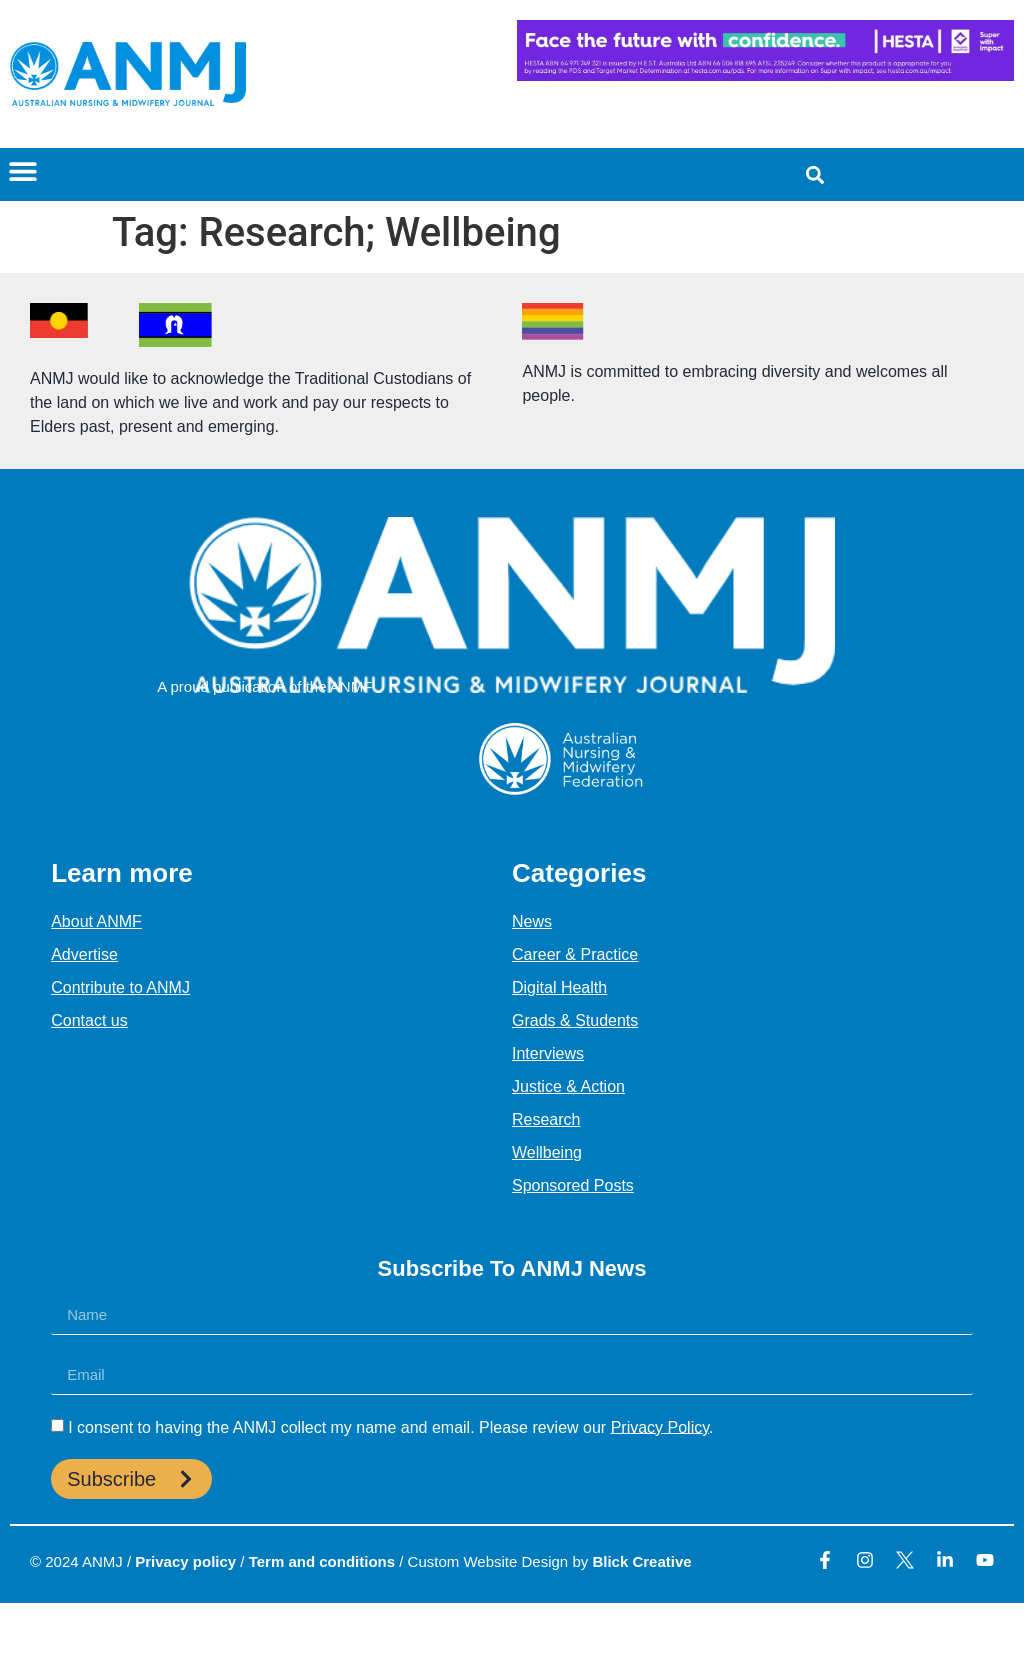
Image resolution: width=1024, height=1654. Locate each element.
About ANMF (96, 921)
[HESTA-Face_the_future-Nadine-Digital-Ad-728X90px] (765, 75)
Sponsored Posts (573, 1185)
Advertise (84, 954)
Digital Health (559, 987)
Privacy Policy (660, 1426)
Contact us (89, 1020)
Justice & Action (568, 1086)
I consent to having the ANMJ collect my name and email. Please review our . (390, 1426)
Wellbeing (547, 1152)
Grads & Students (575, 1020)
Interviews (548, 1053)
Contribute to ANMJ (120, 987)
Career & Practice (575, 954)
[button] (22, 170)
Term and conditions (322, 1561)
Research (546, 1119)
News (532, 921)
